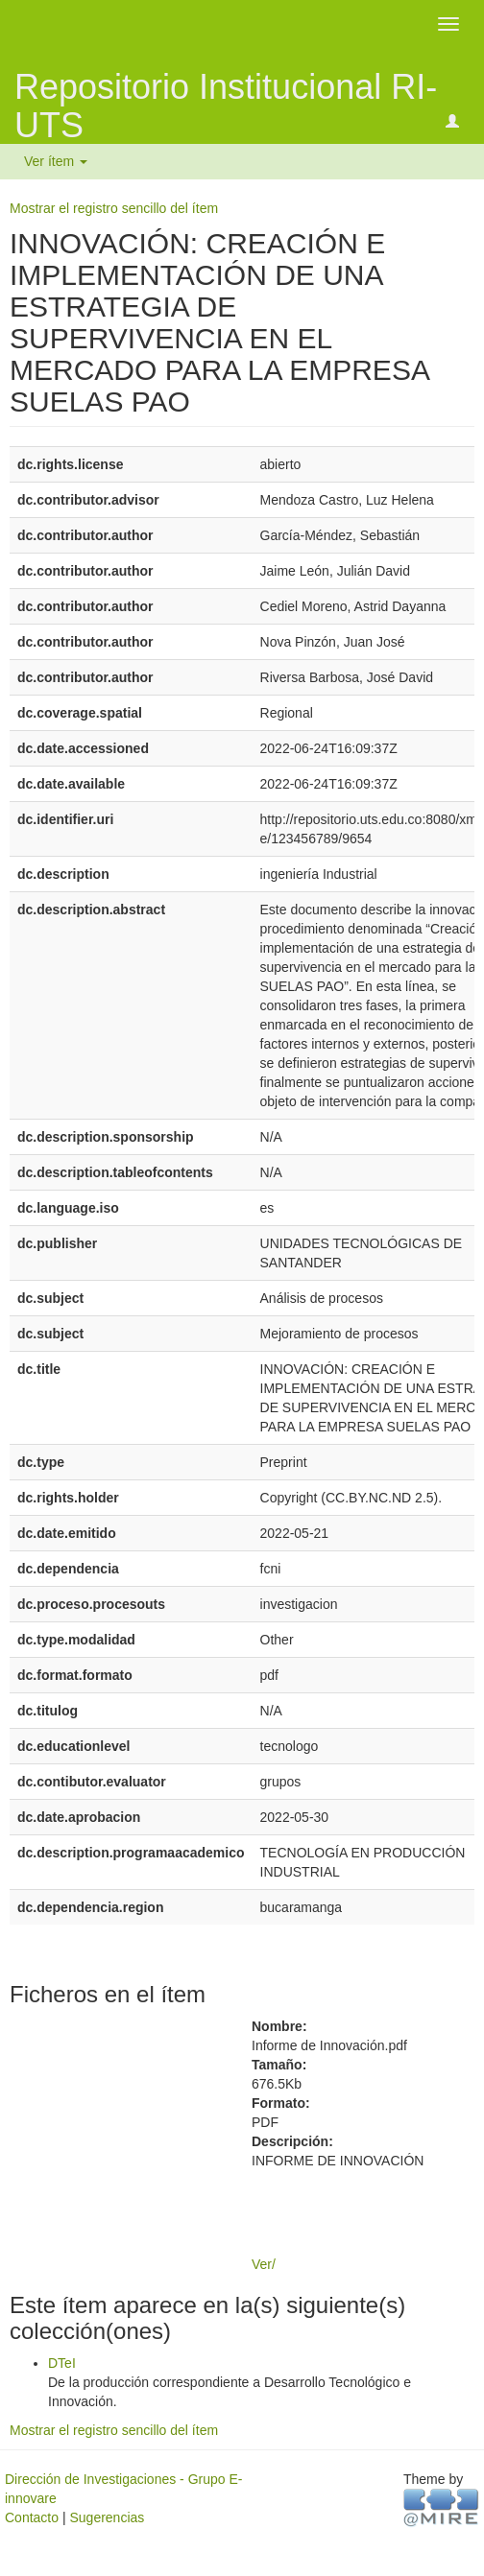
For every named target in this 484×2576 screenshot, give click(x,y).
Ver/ (264, 2264)
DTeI (62, 2363)
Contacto (32, 2517)
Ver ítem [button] (55, 161)
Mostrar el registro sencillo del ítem (114, 208)
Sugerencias (106, 2517)
